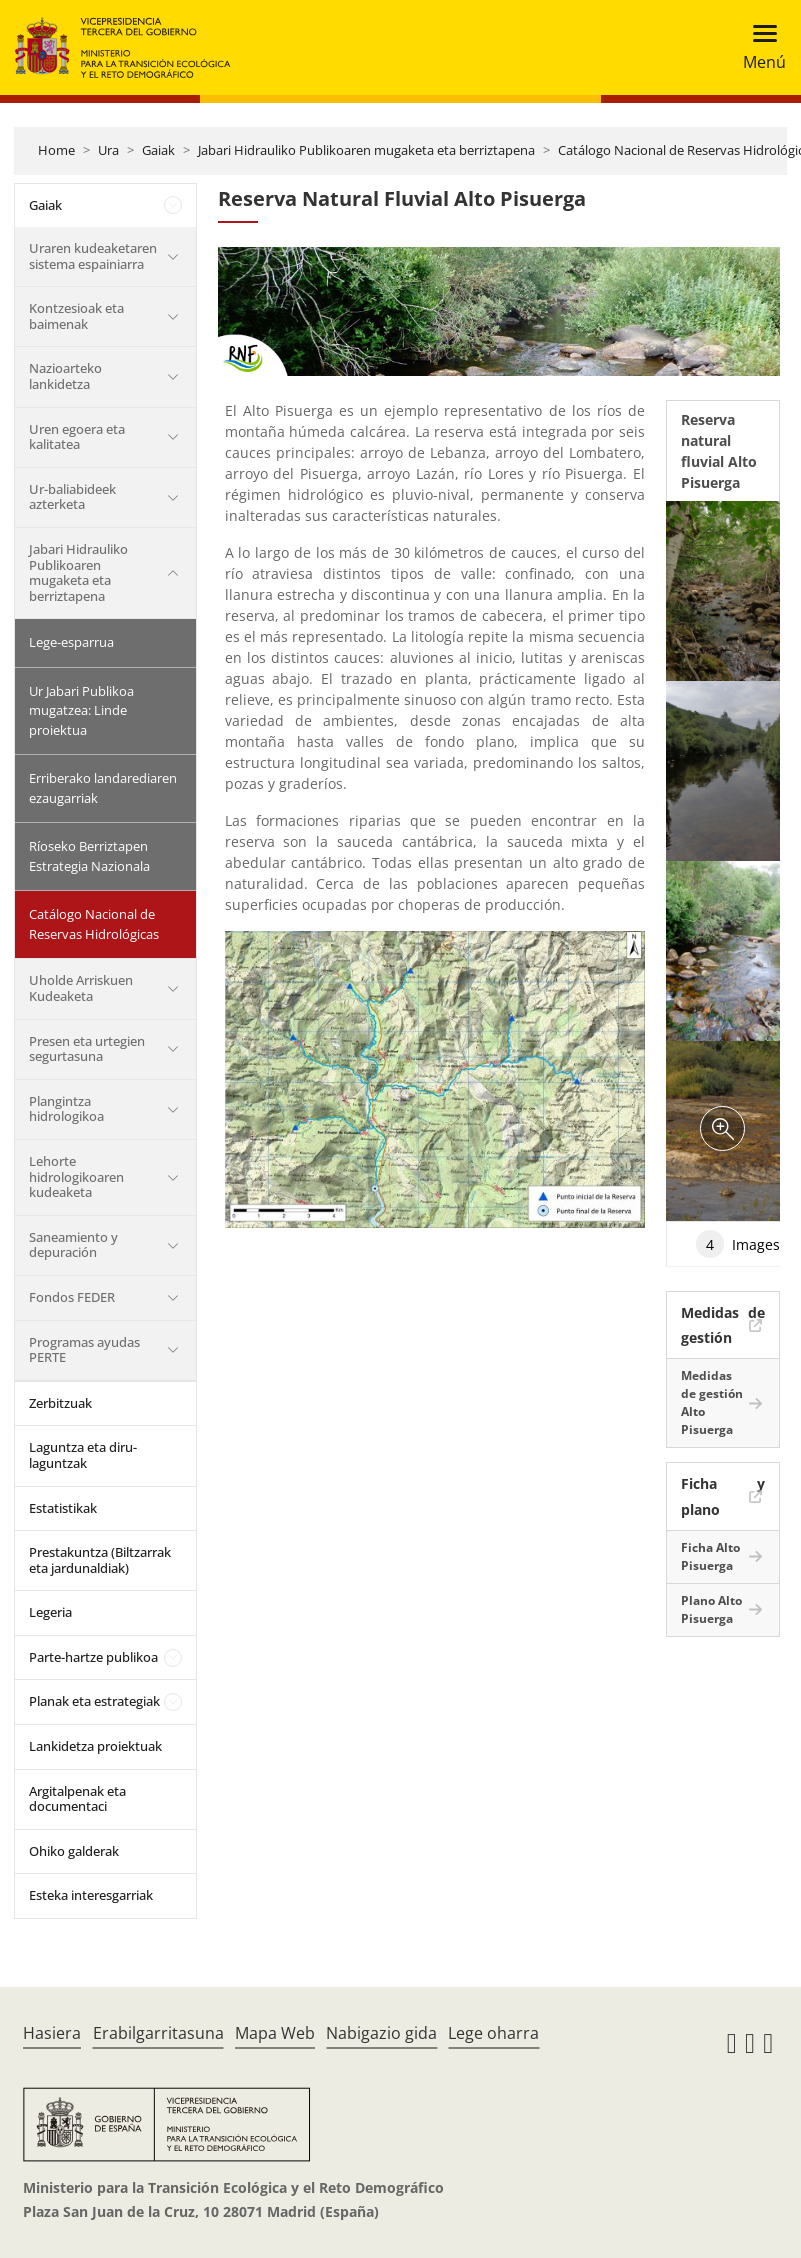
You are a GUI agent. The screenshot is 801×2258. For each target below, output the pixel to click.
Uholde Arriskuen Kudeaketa (81, 988)
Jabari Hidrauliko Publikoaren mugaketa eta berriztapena (366, 150)
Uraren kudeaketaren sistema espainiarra (93, 256)
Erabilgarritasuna (158, 2033)
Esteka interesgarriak (91, 1895)
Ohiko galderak (74, 1851)
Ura (108, 150)
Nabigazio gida (381, 2033)
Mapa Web (275, 2033)
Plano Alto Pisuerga (711, 1609)
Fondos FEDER (72, 1297)
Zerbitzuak (60, 1403)
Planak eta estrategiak (94, 1701)
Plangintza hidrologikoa (66, 1109)
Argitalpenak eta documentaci (77, 1799)
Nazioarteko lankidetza (65, 376)
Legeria (50, 1612)
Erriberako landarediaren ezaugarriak (103, 788)
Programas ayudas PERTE (84, 1350)
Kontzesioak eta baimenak (76, 316)
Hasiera (52, 2033)
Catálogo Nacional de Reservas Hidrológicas (94, 924)
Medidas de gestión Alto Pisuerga (712, 1402)
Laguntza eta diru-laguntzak (83, 1455)
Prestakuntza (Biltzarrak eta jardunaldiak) (100, 1560)
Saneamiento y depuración (73, 1245)
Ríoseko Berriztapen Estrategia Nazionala (89, 856)
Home (56, 150)
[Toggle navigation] (758, 47)
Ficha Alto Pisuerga (710, 1556)
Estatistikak (63, 1508)
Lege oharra (493, 2033)
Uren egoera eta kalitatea (77, 437)
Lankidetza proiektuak (95, 1746)
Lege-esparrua (71, 642)
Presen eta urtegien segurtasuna (87, 1049)
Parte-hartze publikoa (93, 1657)
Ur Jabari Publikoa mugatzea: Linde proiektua (81, 710)
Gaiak (158, 150)
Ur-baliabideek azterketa (72, 497)
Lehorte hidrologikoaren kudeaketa (76, 1176)
